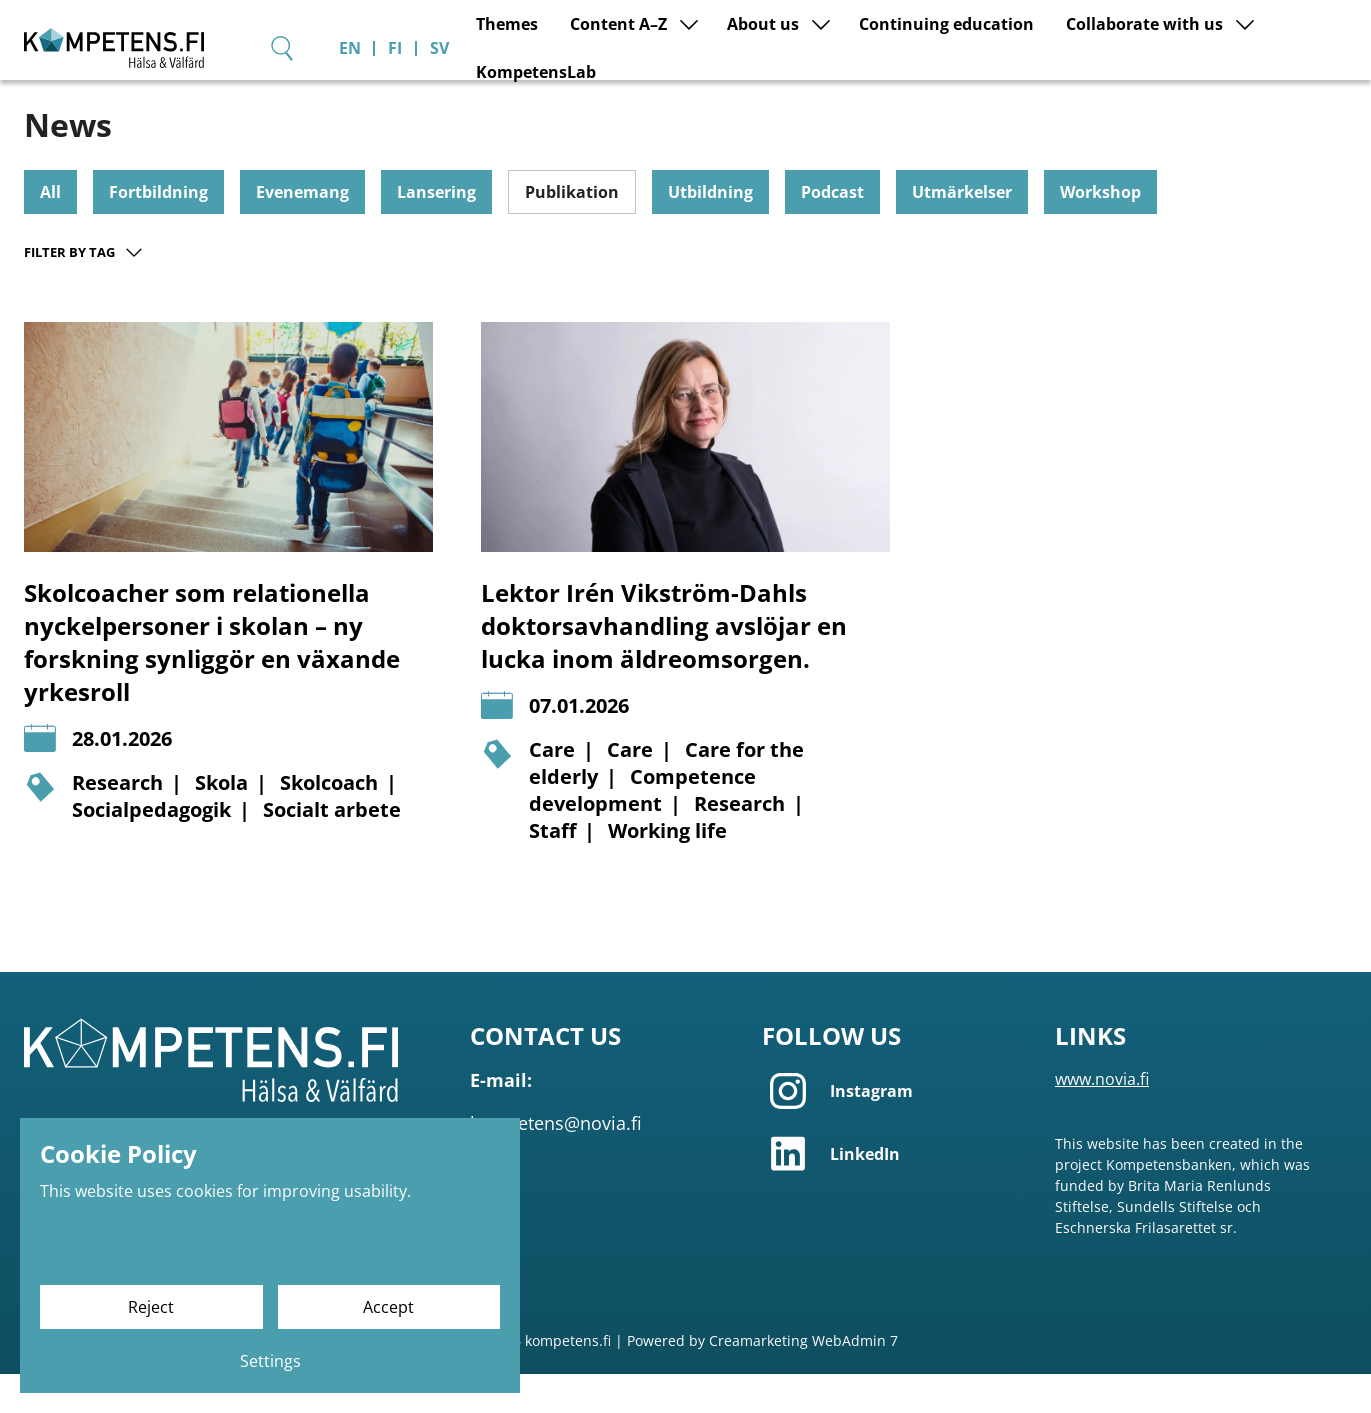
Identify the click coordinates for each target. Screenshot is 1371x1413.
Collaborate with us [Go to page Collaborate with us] (1096, 95)
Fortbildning (158, 231)
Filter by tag (84, 291)
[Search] (1193, 35)
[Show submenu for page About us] (773, 95)
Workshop (1100, 231)
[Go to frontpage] (214, 59)
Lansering (436, 231)
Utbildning (710, 231)
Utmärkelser (962, 231)
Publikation (572, 231)
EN (1261, 36)
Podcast (832, 231)
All (50, 231)
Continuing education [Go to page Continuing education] (898, 95)
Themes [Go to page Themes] (459, 95)
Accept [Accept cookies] (388, 1307)
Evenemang (302, 231)
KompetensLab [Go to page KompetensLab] (1295, 95)
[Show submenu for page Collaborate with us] (1197, 95)
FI (1306, 36)
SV (1350, 36)
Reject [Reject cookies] (151, 1307)
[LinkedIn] (896, 1192)
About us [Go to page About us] (715, 95)
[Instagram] (896, 1130)
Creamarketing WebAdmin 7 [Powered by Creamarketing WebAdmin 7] (803, 1379)
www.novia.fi (1102, 1118)
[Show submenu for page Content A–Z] (641, 95)
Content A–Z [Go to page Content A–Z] (570, 95)
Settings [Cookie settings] (270, 1361)
